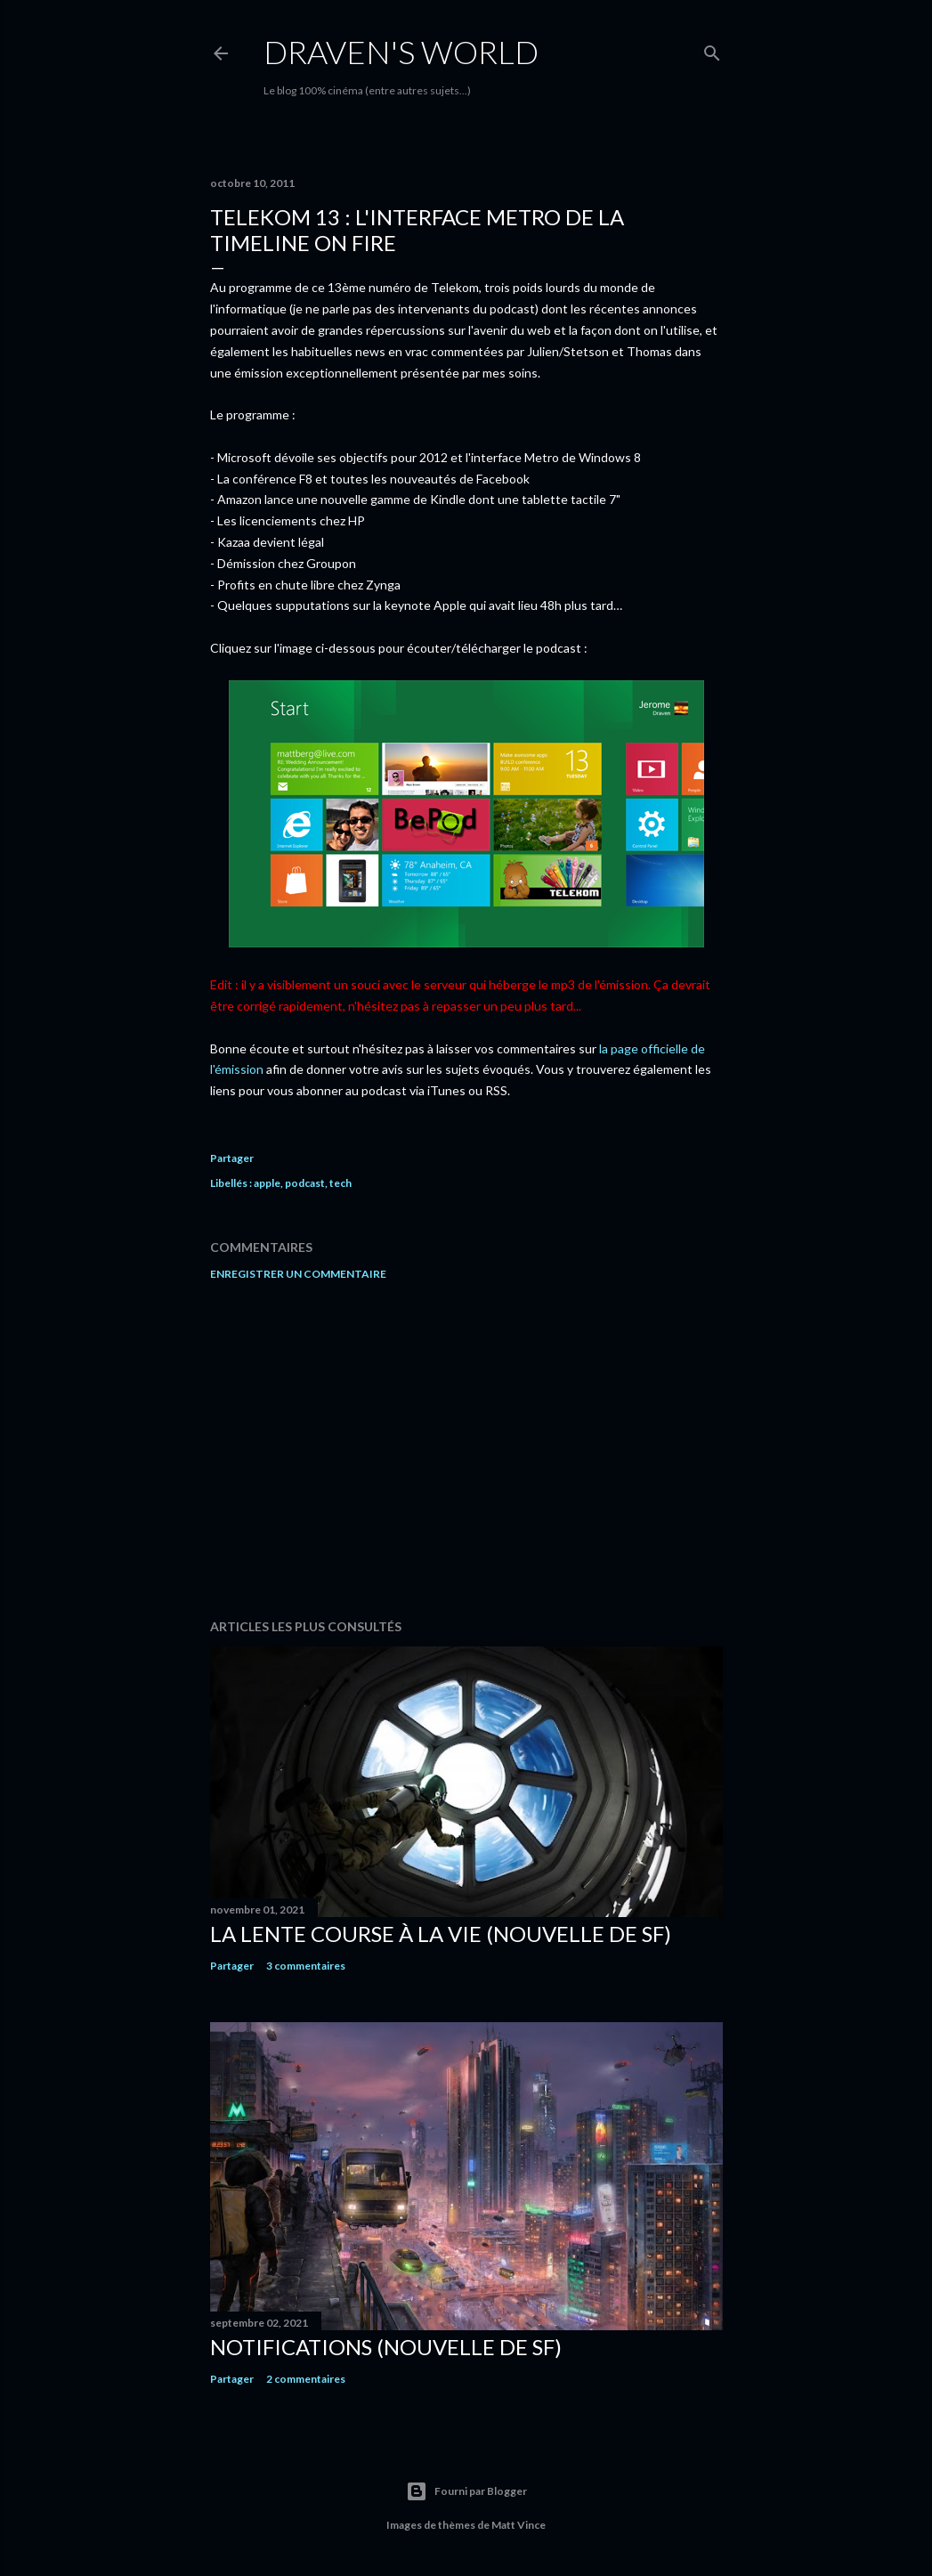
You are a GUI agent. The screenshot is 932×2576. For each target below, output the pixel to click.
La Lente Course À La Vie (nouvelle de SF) (440, 1933)
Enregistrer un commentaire (298, 1273)
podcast (305, 1183)
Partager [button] (232, 1158)
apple (267, 1183)
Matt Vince (518, 2524)
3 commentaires (305, 1965)
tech (340, 1183)
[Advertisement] (466, 1449)
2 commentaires (305, 2378)
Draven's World (401, 51)
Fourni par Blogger (466, 2491)
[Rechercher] (712, 49)
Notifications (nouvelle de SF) (386, 2347)
